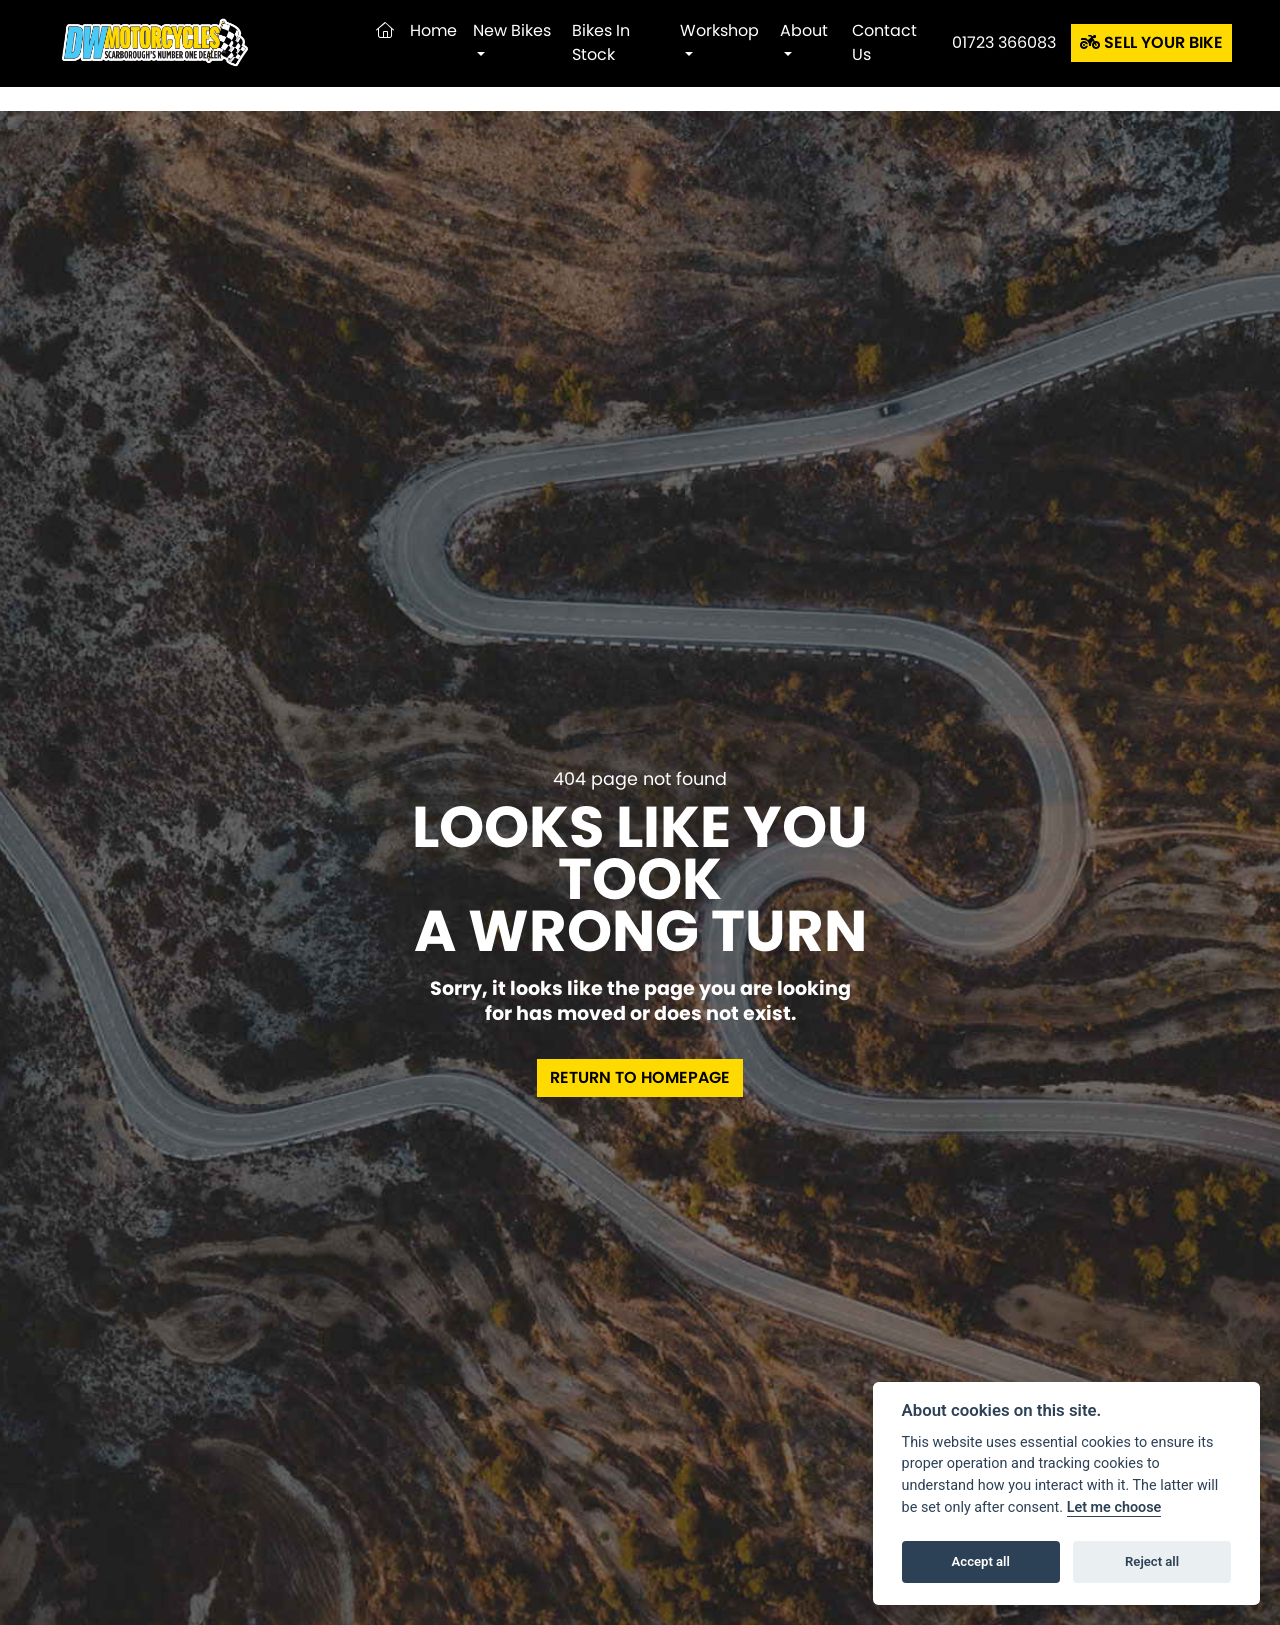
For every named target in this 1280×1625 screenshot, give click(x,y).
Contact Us (884, 42)
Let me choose (1114, 1507)
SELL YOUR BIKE (1151, 42)
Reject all (1152, 1561)
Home (433, 30)
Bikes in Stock (601, 42)
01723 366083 (1004, 42)
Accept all (981, 1561)
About (804, 30)
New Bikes (512, 30)
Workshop (719, 30)
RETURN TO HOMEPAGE (640, 1077)
